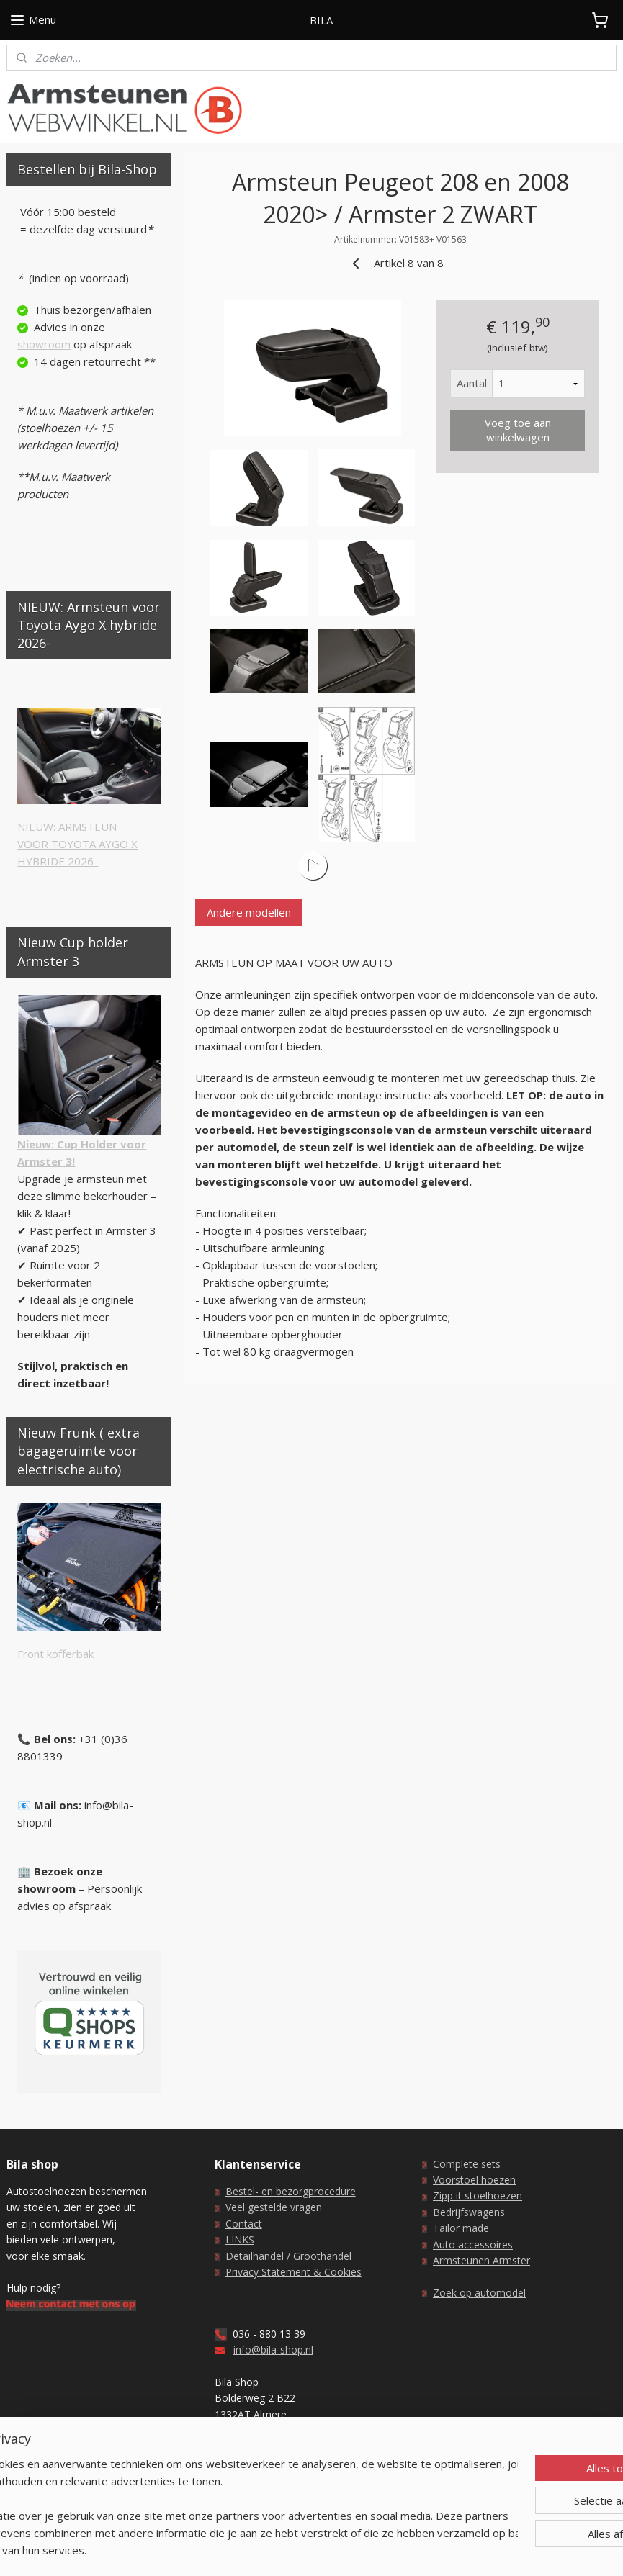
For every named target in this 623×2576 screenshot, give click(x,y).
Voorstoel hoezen (474, 2180)
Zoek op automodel (479, 2293)
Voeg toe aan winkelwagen (518, 429)
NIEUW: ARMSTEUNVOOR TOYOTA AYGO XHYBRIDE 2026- (77, 843)
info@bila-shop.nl (273, 2349)
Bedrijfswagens (469, 2212)
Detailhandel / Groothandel (288, 2256)
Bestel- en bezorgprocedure (290, 2191)
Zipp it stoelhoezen (477, 2195)
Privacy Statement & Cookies (293, 2272)
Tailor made (461, 2228)
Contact (243, 2223)
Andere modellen (249, 912)
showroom (44, 344)
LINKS (239, 2239)
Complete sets (467, 2164)
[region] (216, 2498)
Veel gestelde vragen (273, 2207)
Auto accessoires (473, 2244)
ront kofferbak (58, 1654)
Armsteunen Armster (481, 2260)
